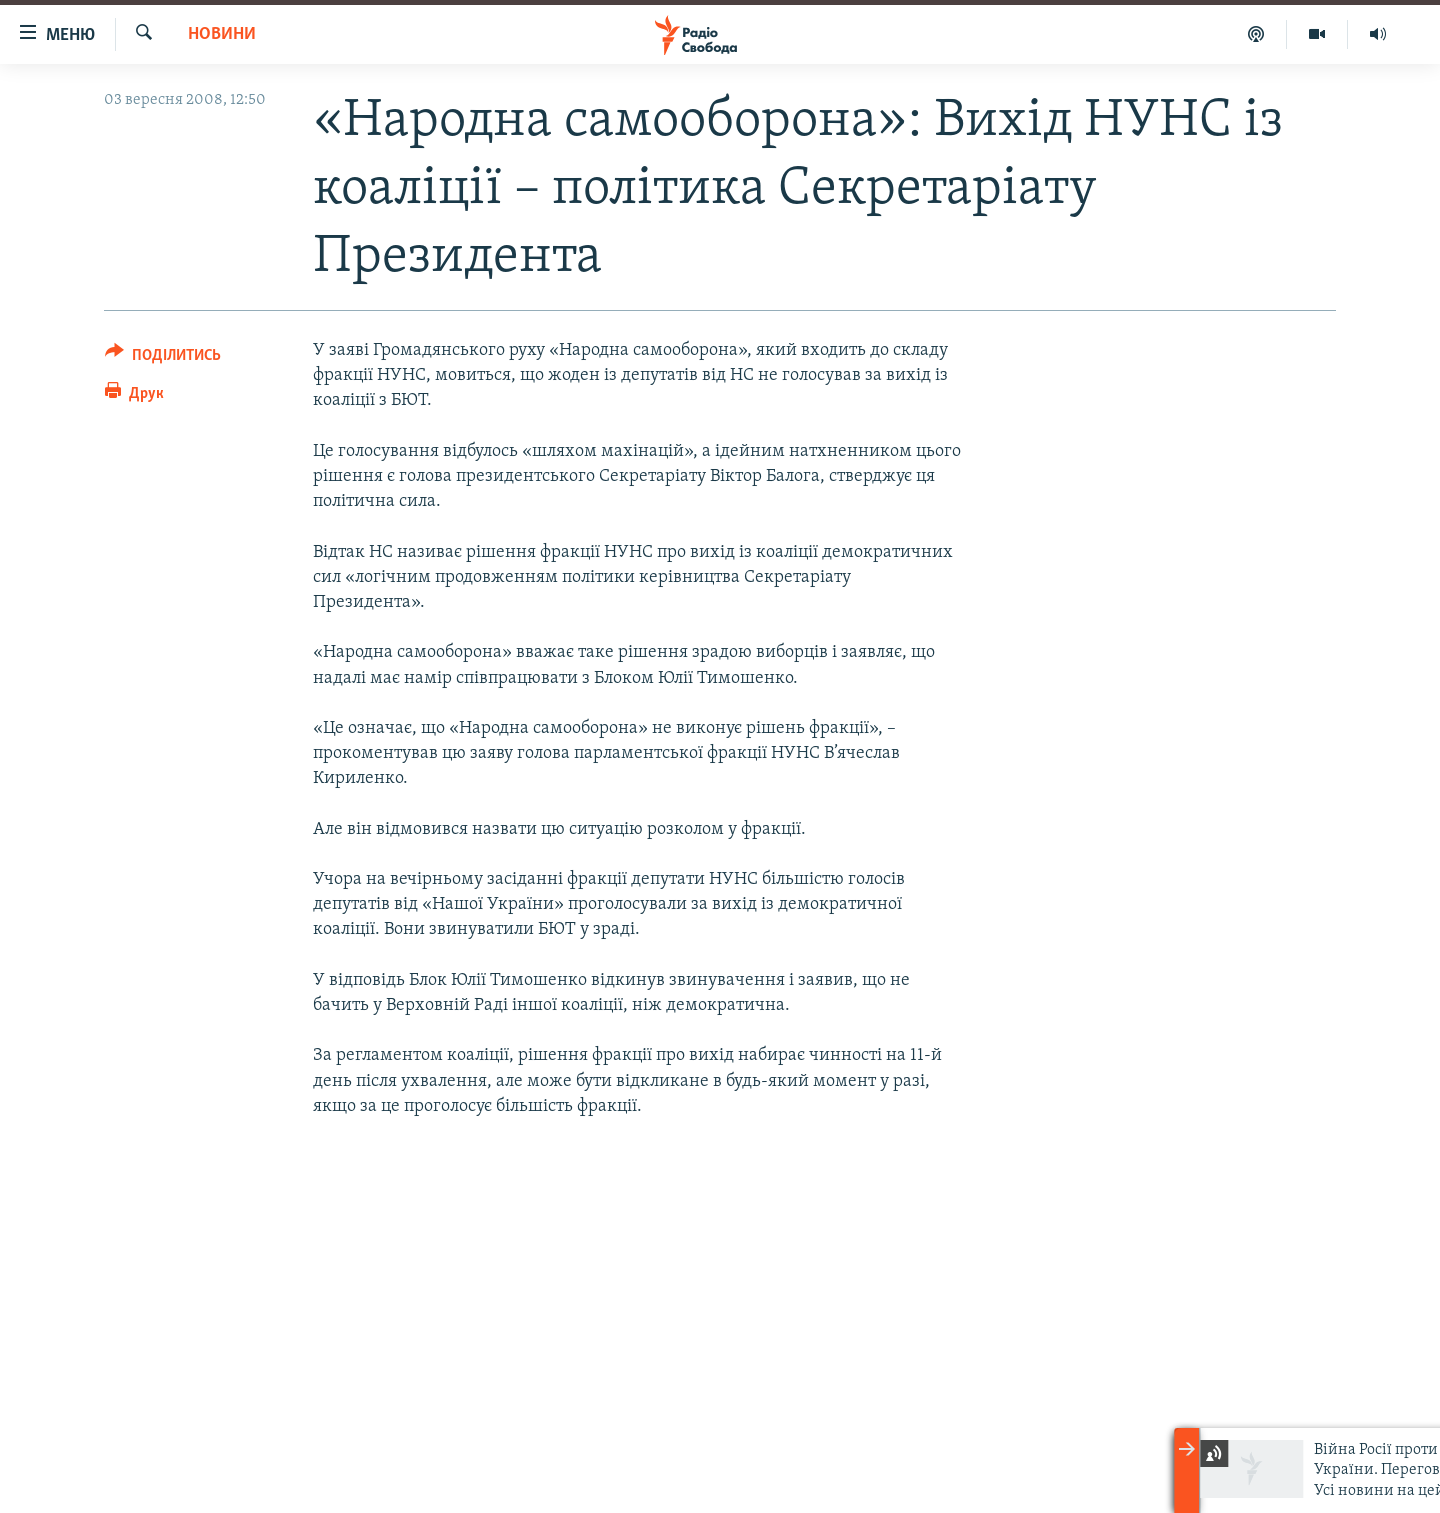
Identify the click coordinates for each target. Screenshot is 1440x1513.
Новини (222, 34)
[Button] (163, 358)
